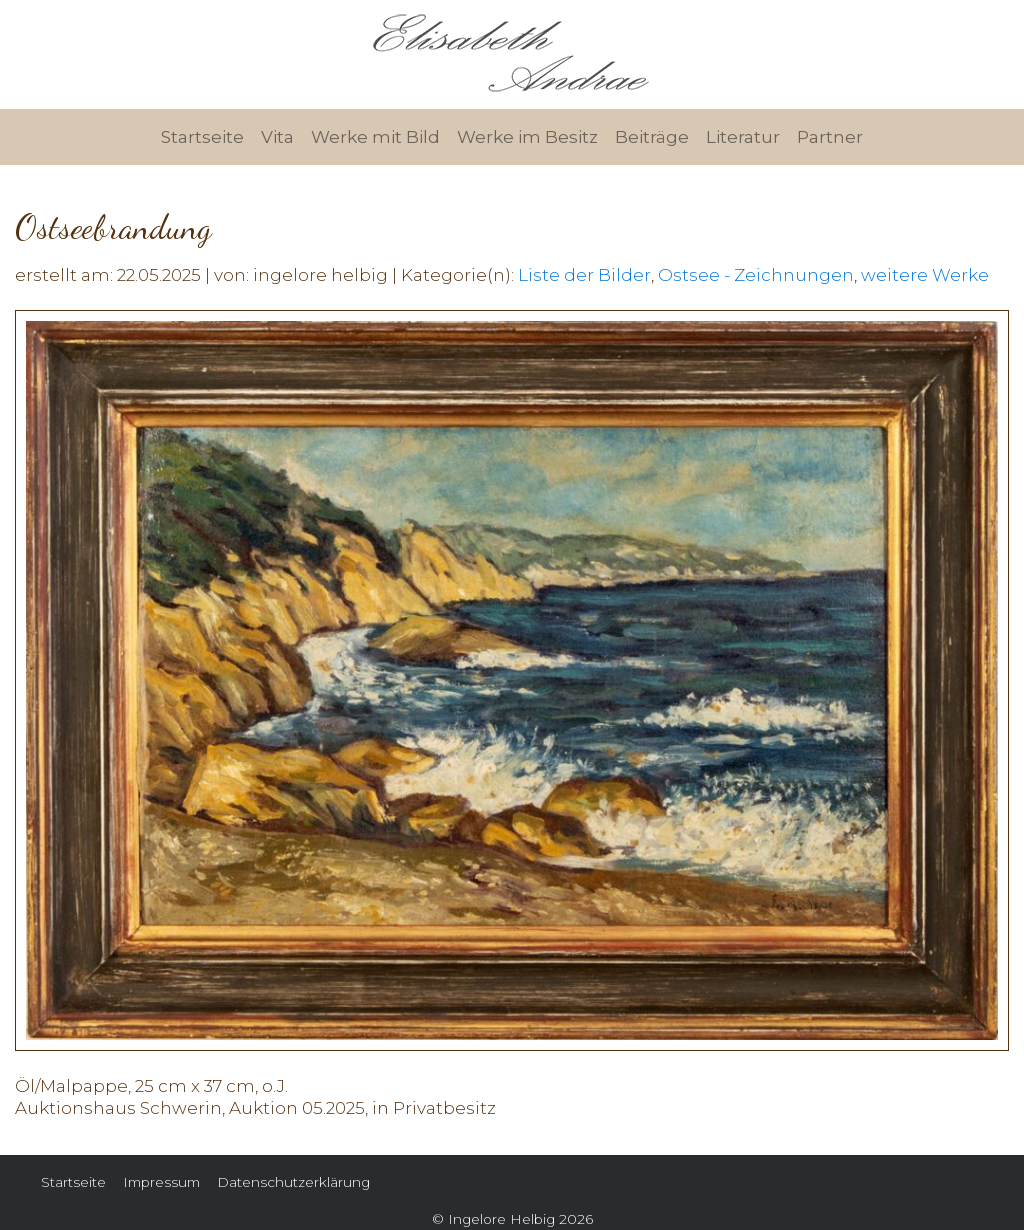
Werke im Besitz (527, 137)
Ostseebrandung (113, 227)
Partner (830, 137)
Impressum (161, 1182)
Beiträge (652, 137)
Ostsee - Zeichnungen (756, 275)
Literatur (743, 137)
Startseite (202, 137)
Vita (277, 137)
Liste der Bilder (584, 275)
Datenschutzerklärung (293, 1182)
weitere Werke (925, 275)
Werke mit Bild (375, 137)
